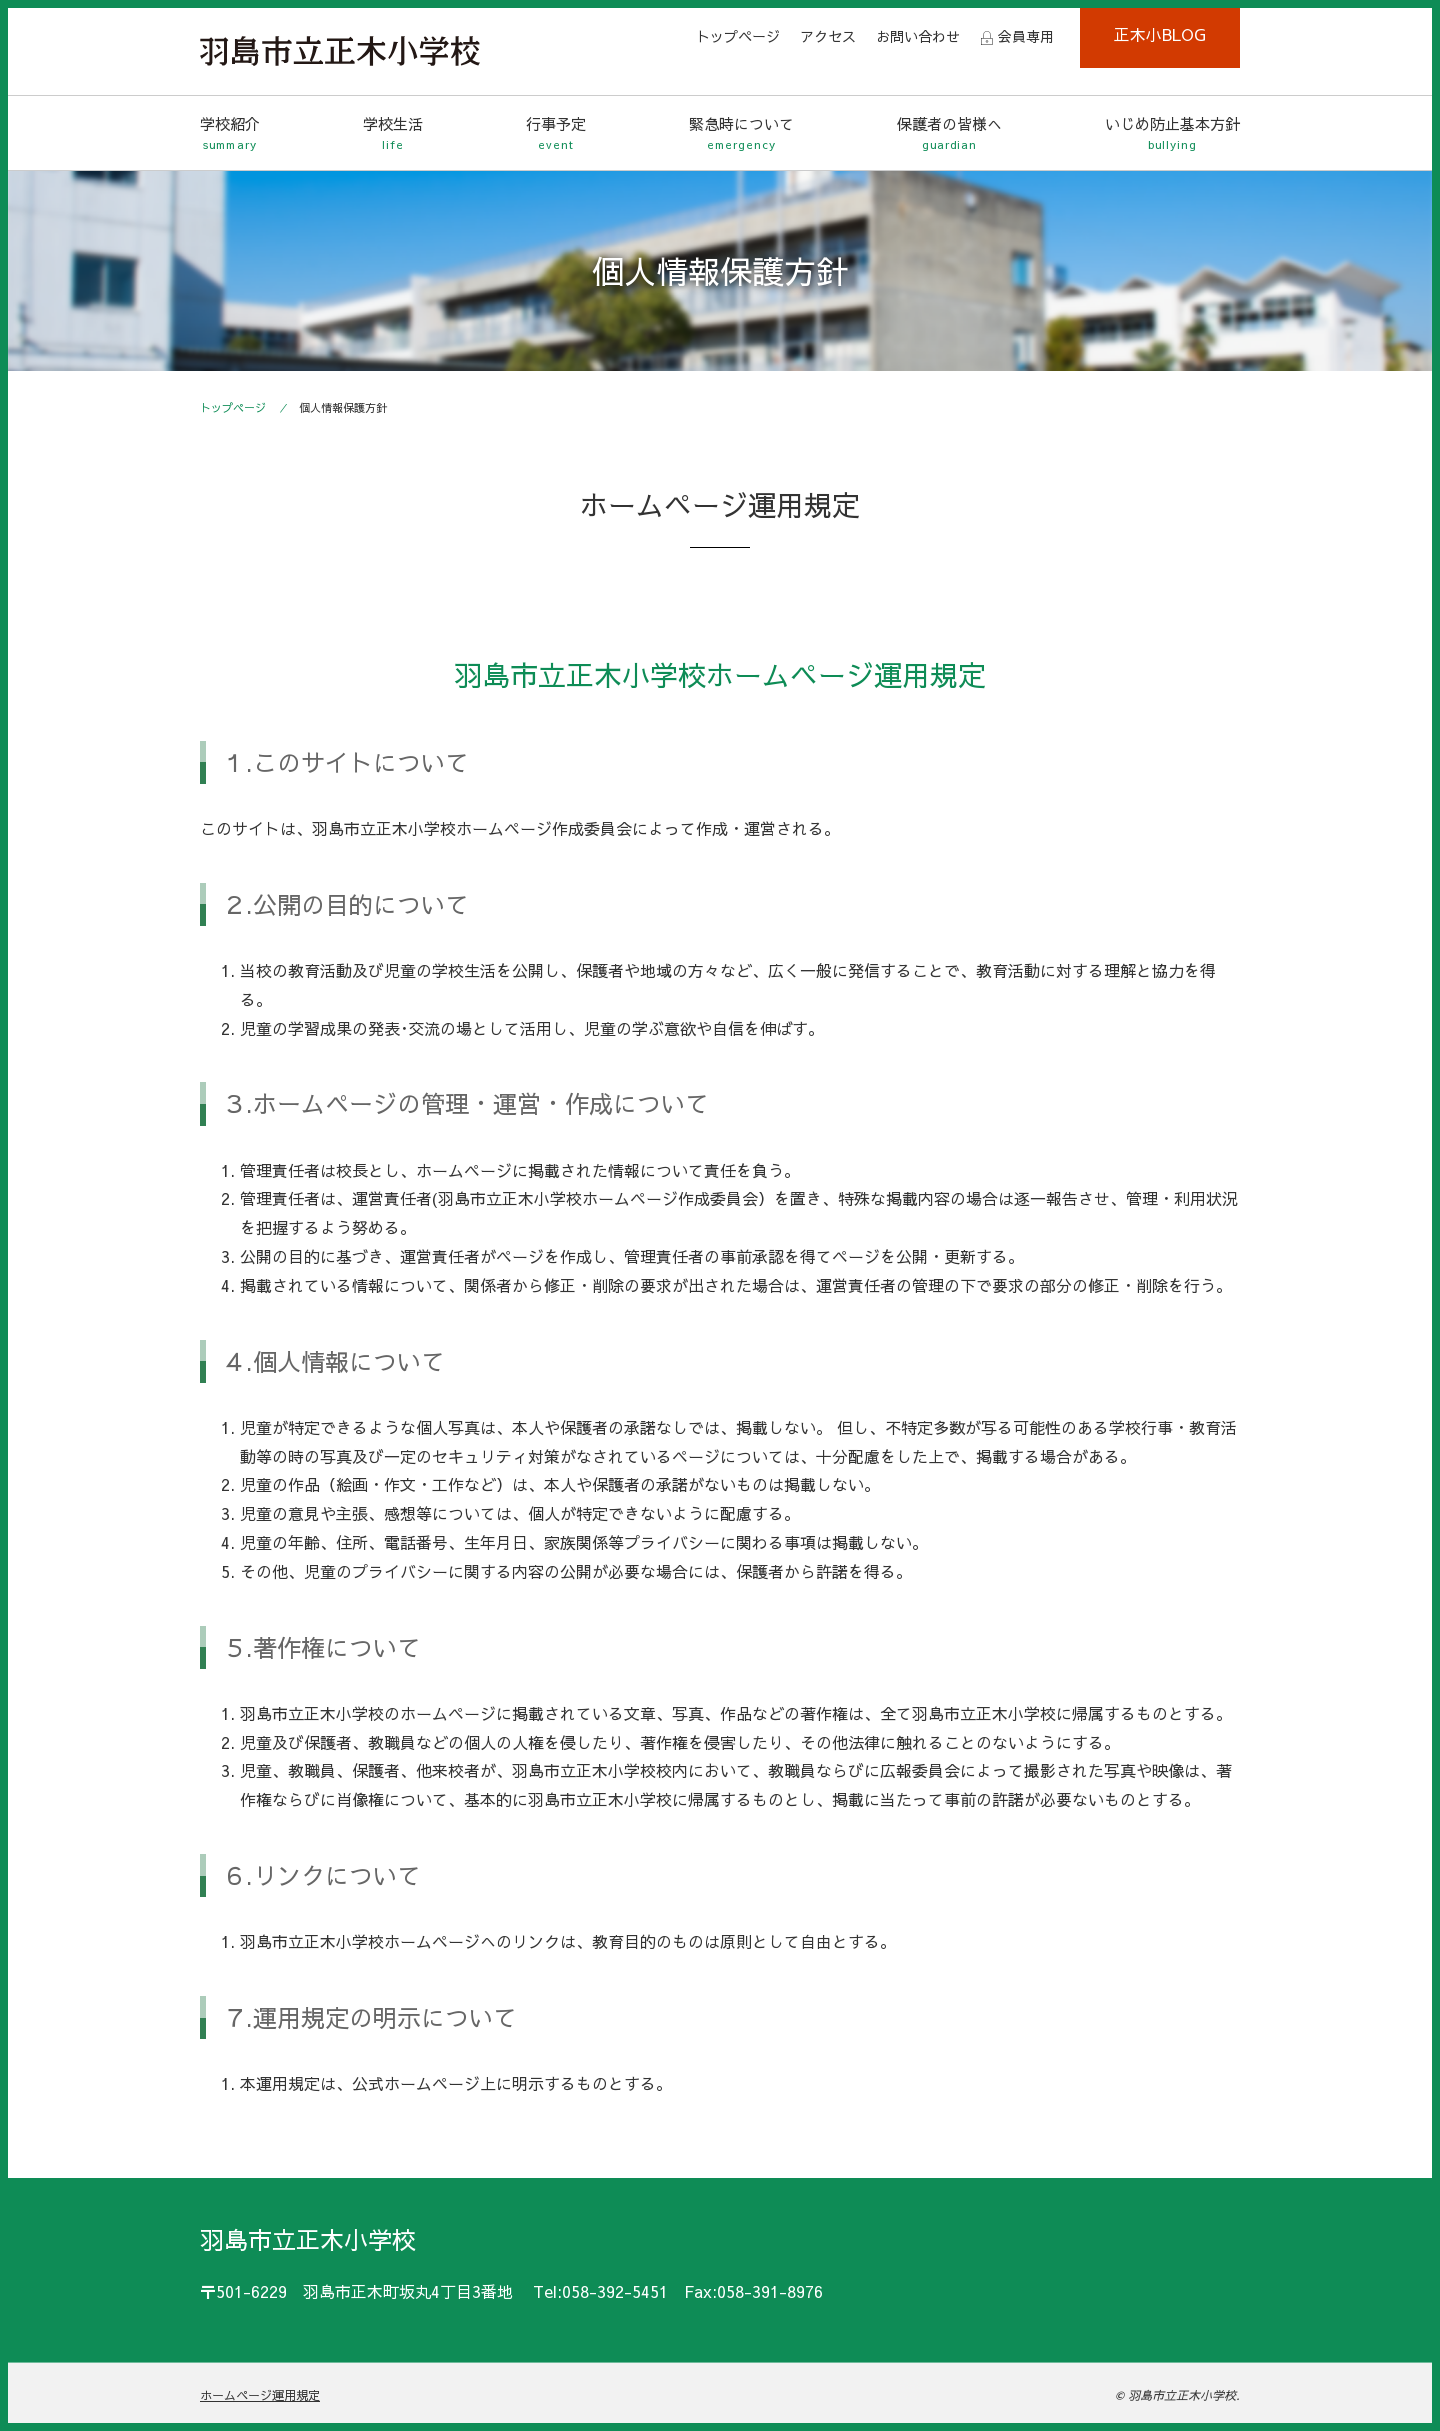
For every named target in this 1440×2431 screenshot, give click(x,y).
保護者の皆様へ (949, 133)
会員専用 (1026, 36)
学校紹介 (230, 133)
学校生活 (393, 133)
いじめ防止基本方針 (1172, 133)
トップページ (738, 36)
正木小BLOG (1160, 34)
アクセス (828, 36)
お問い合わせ (918, 36)
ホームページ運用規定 (260, 2395)
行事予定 (556, 133)
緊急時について (741, 133)
